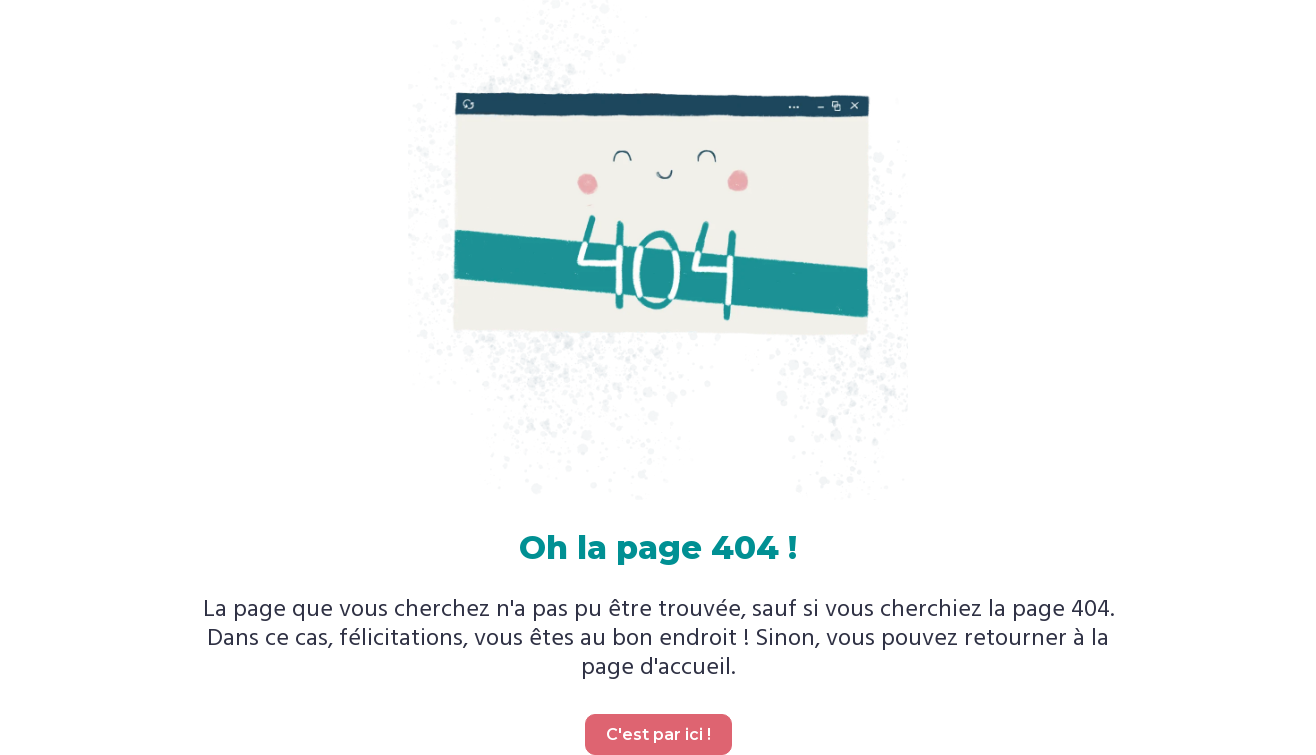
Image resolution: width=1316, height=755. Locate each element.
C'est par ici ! (658, 734)
